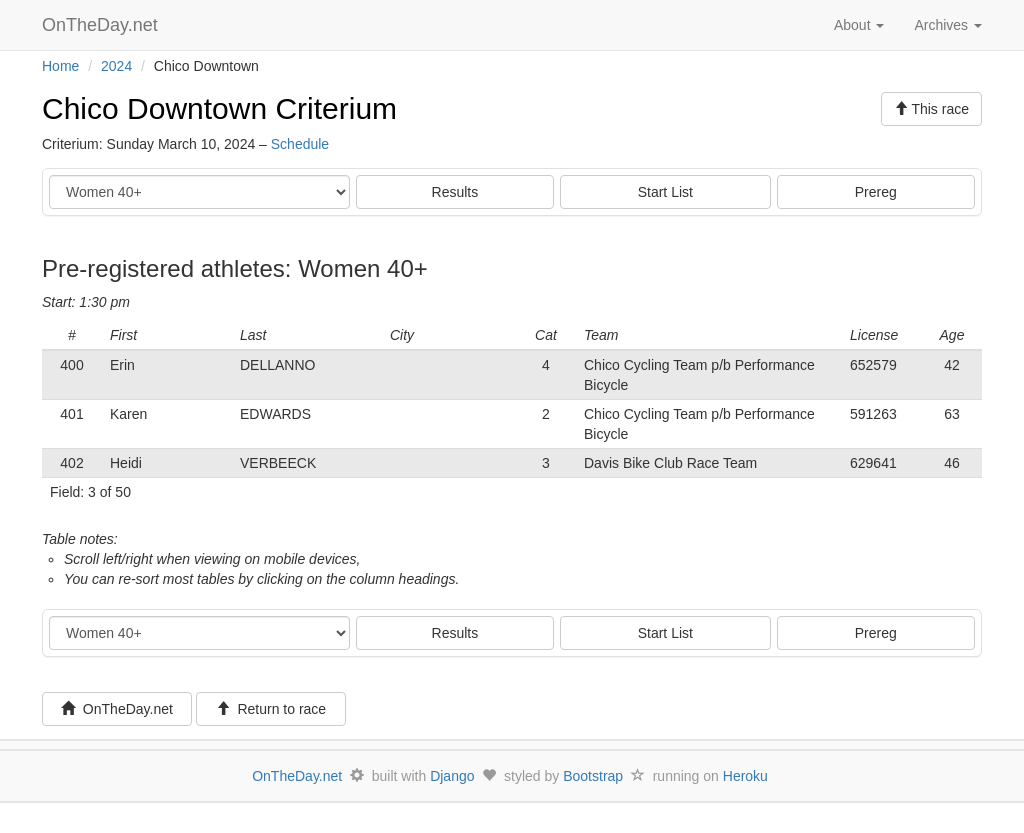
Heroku (745, 776)
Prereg (876, 192)
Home (60, 66)
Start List (665, 192)
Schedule (300, 144)
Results (455, 192)
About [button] (859, 25)
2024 (116, 66)
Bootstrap (593, 776)
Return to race (271, 709)
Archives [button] (948, 25)
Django (452, 776)
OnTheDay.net (102, 25)
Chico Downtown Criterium (219, 108)
